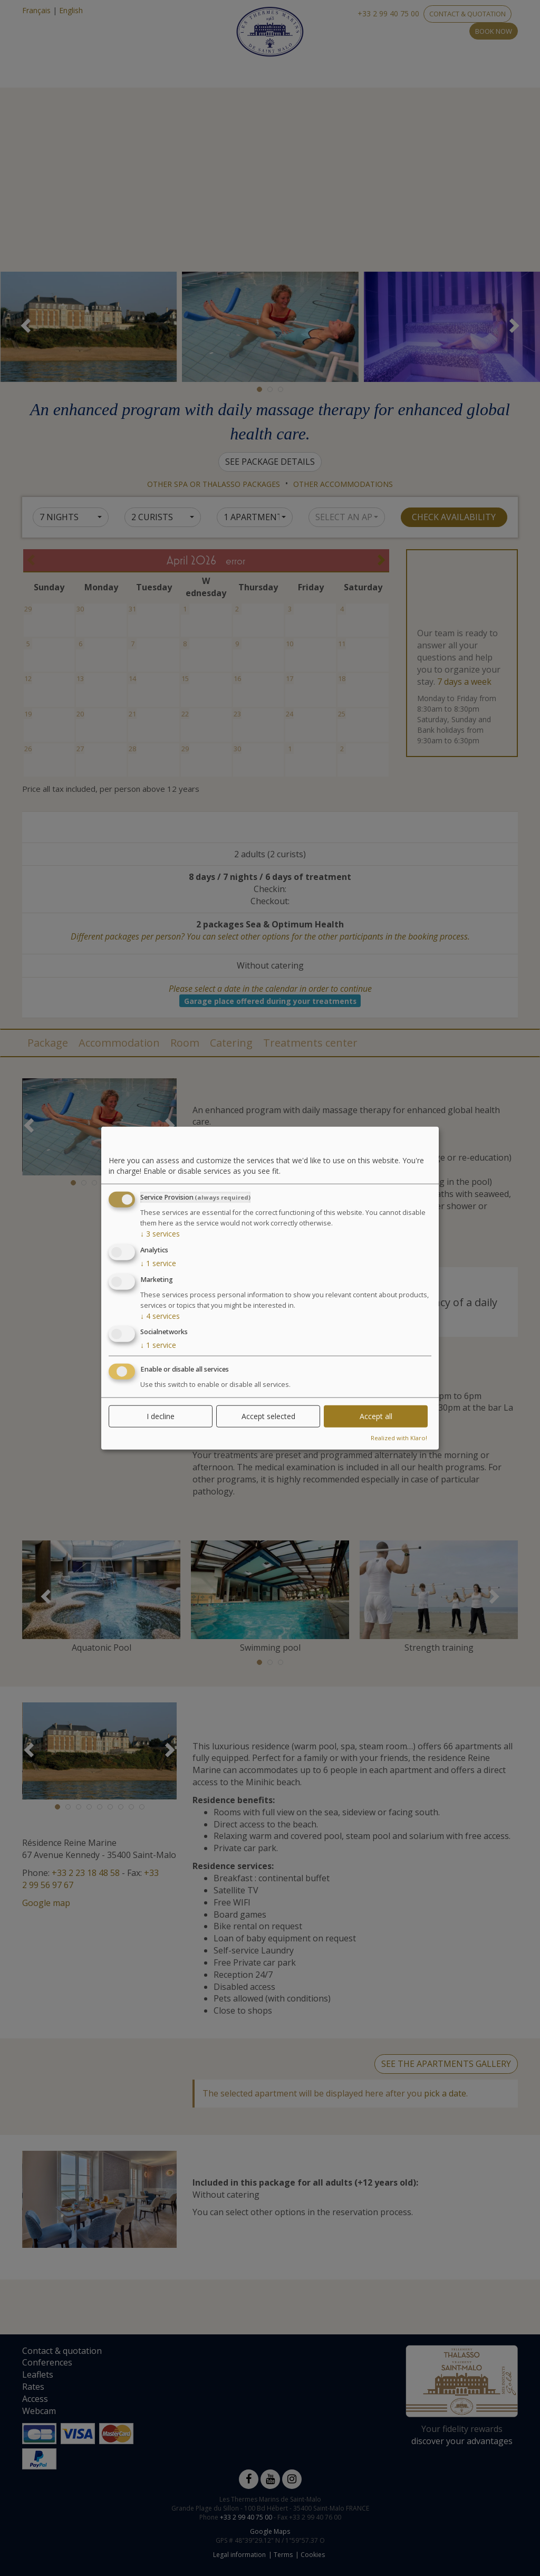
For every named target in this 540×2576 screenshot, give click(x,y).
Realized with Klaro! (399, 1438)
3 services (160, 1234)
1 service (158, 1263)
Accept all (376, 1416)
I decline (161, 1416)
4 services (160, 1315)
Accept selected (268, 1416)
